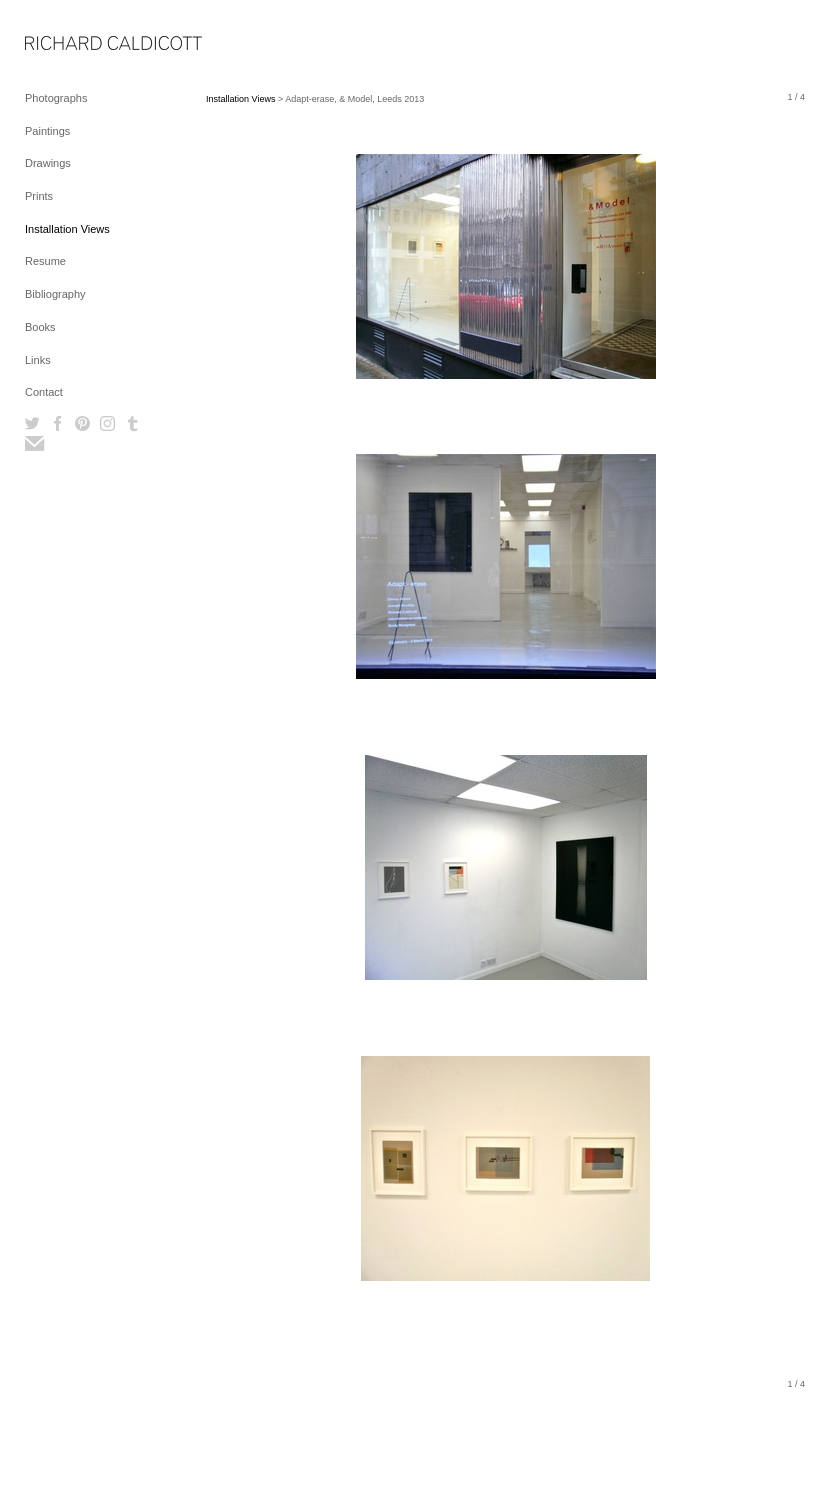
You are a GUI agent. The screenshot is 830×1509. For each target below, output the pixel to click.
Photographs (56, 98)
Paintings (47, 131)
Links (38, 360)
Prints (39, 196)
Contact (44, 392)
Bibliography (55, 294)
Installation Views (67, 229)
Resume (45, 261)
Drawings (48, 163)
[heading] (75, 44)
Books (40, 327)
